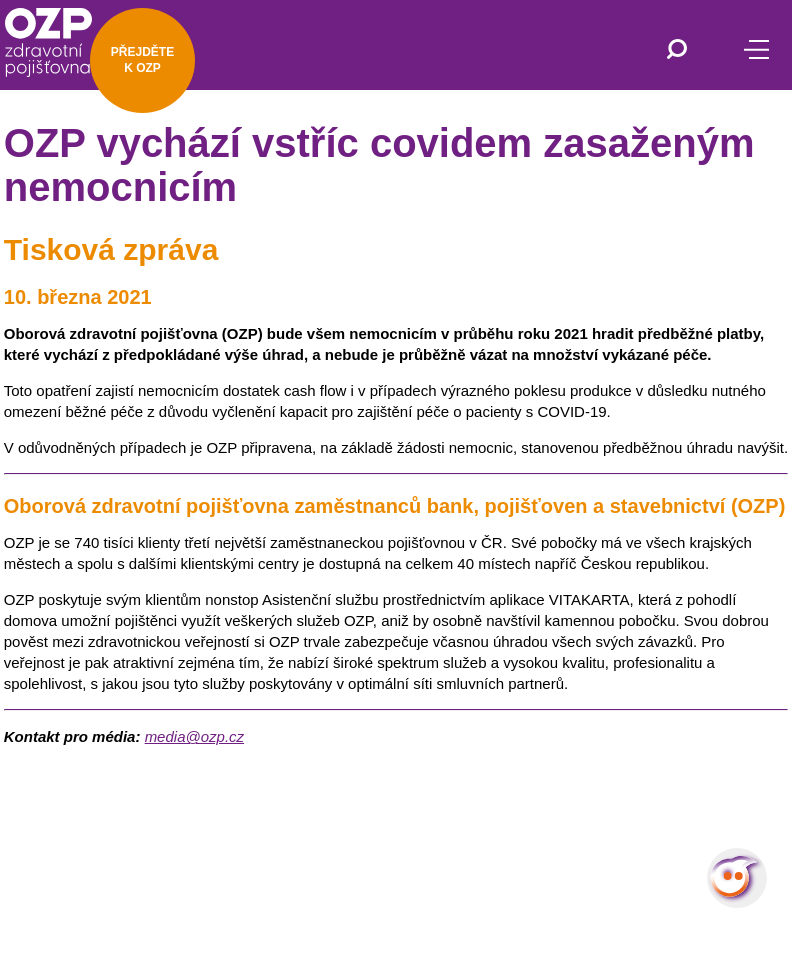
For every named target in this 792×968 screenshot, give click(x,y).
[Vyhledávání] (677, 51)
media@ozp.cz (194, 736)
